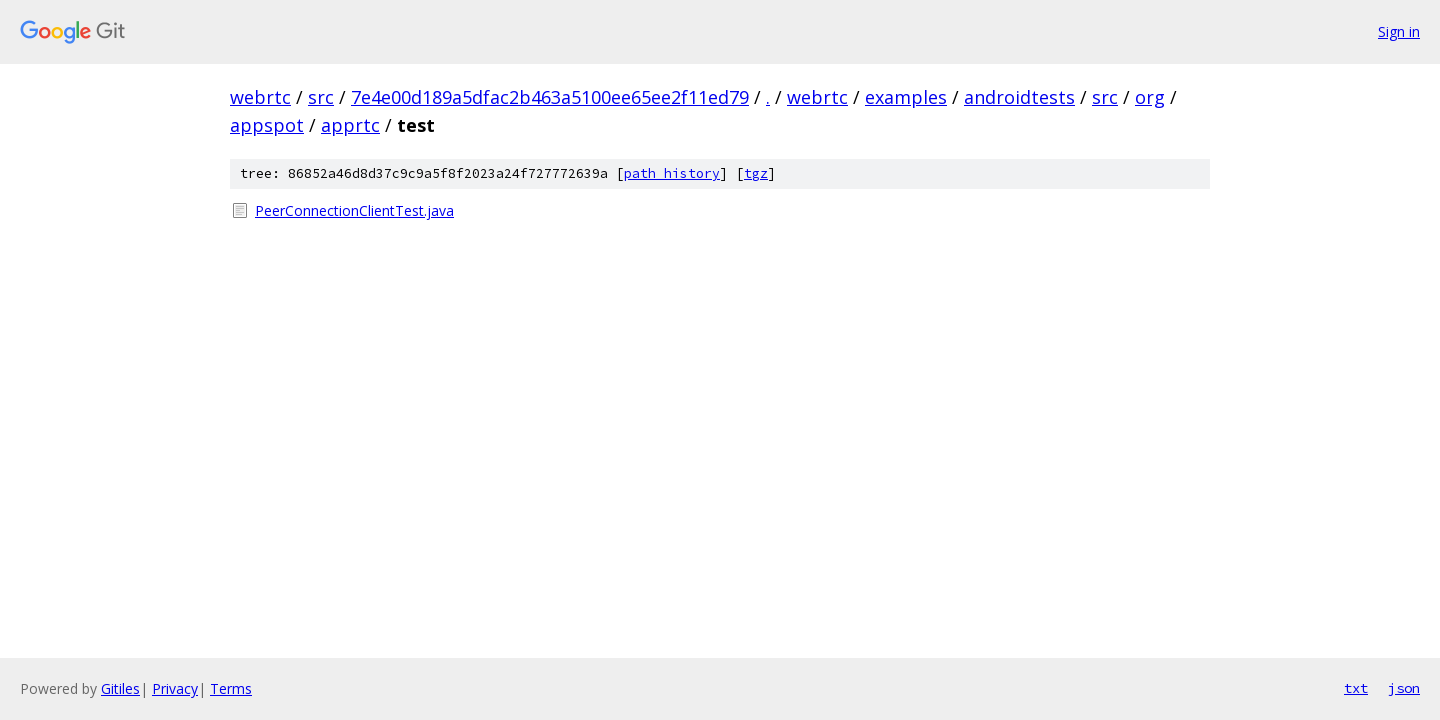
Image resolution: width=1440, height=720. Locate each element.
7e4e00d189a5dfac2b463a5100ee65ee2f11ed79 (550, 97)
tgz (756, 173)
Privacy (175, 688)
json (1404, 688)
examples (906, 97)
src (321, 97)
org (1150, 97)
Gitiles (120, 688)
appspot (267, 125)
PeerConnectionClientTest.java (354, 210)
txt (1356, 688)
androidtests (1019, 97)
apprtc (350, 125)
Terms (231, 688)
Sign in (1399, 31)
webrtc (260, 97)
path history (672, 173)
